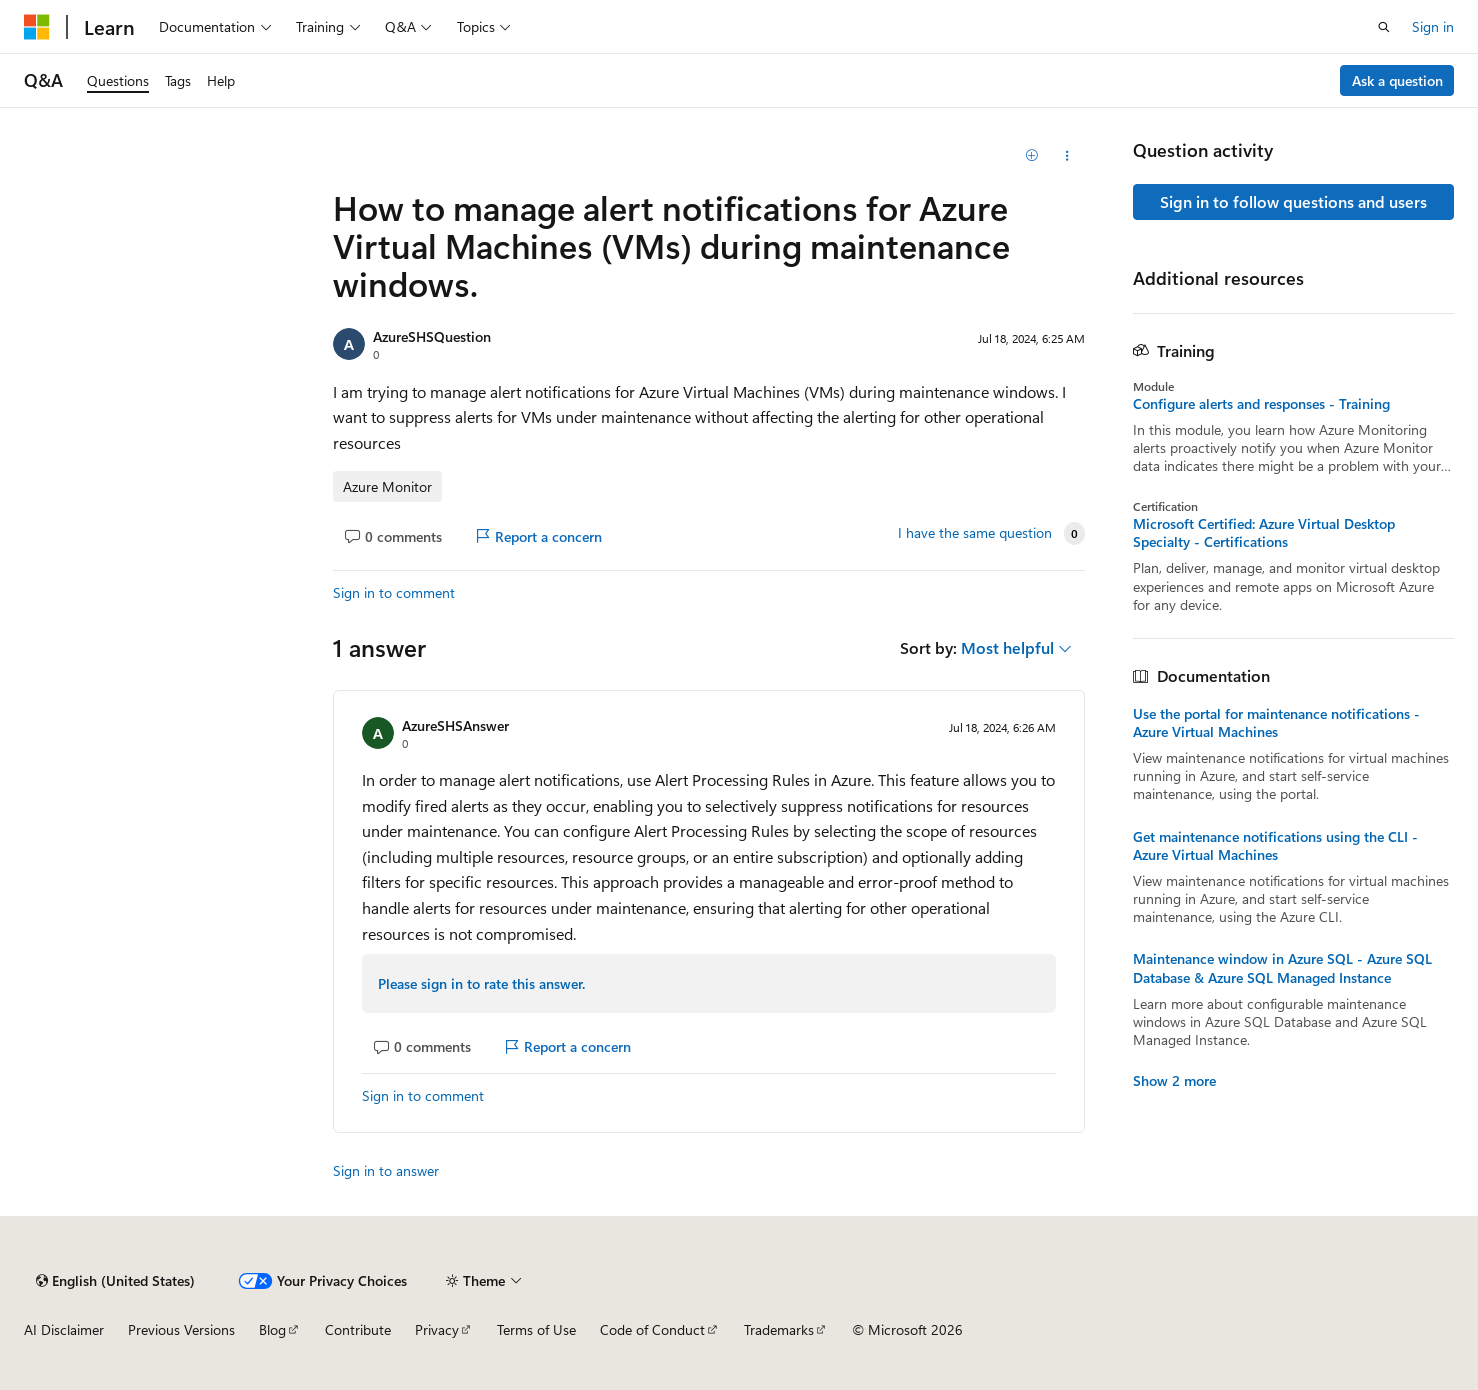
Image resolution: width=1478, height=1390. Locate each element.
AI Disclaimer (64, 1329)
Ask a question (1397, 80)
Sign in (1433, 26)
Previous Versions (181, 1329)
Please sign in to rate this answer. (481, 983)
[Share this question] (1066, 156)
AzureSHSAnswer (455, 725)
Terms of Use (536, 1329)
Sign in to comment (394, 592)
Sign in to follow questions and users (1293, 201)
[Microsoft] (37, 27)
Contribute (358, 1329)
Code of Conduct (652, 1329)
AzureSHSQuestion (432, 336)
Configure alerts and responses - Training (1261, 404)
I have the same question (975, 533)
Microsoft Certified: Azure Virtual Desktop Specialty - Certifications (1264, 533)
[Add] (1031, 156)
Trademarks (779, 1329)
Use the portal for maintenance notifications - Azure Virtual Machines (1276, 723)
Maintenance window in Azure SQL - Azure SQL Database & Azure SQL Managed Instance (1282, 968)
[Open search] (1384, 27)
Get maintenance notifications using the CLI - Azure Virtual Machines (1275, 846)
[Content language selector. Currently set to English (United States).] (115, 1281)
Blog (272, 1329)
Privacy (437, 1329)
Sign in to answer (386, 1170)
